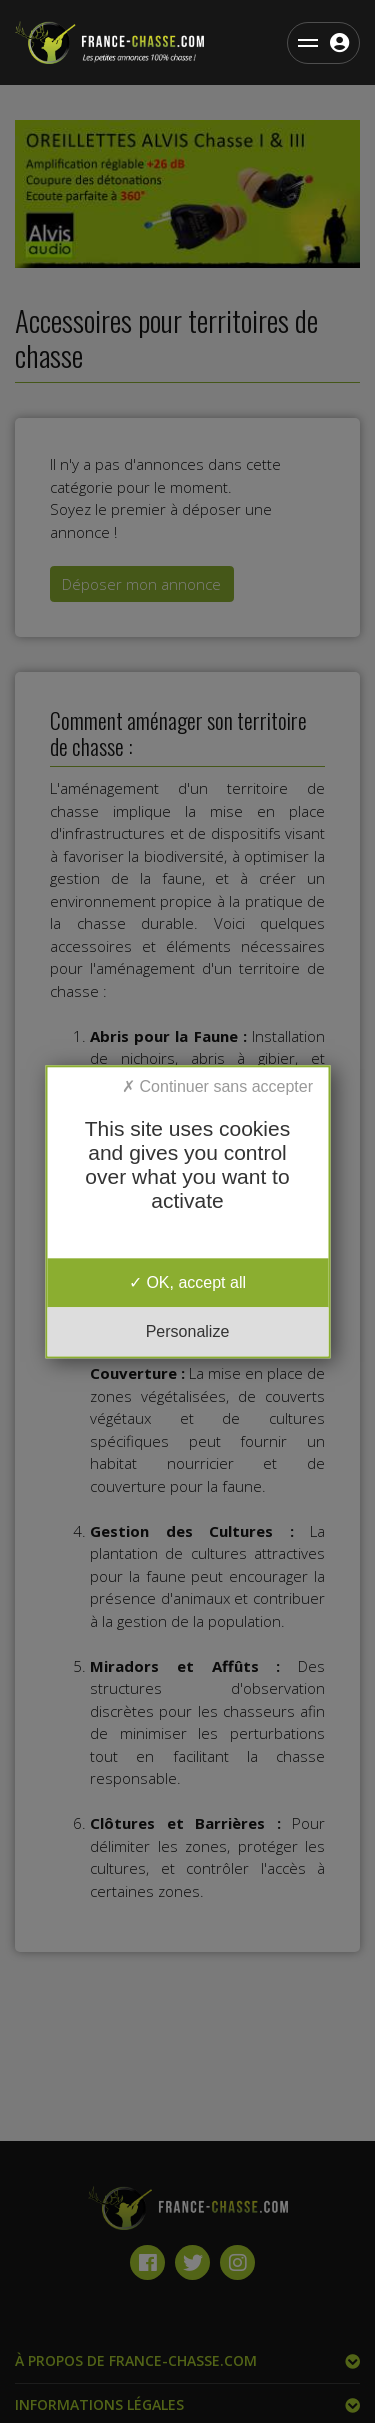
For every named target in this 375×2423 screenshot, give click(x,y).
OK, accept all (187, 1282)
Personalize (188, 1331)
